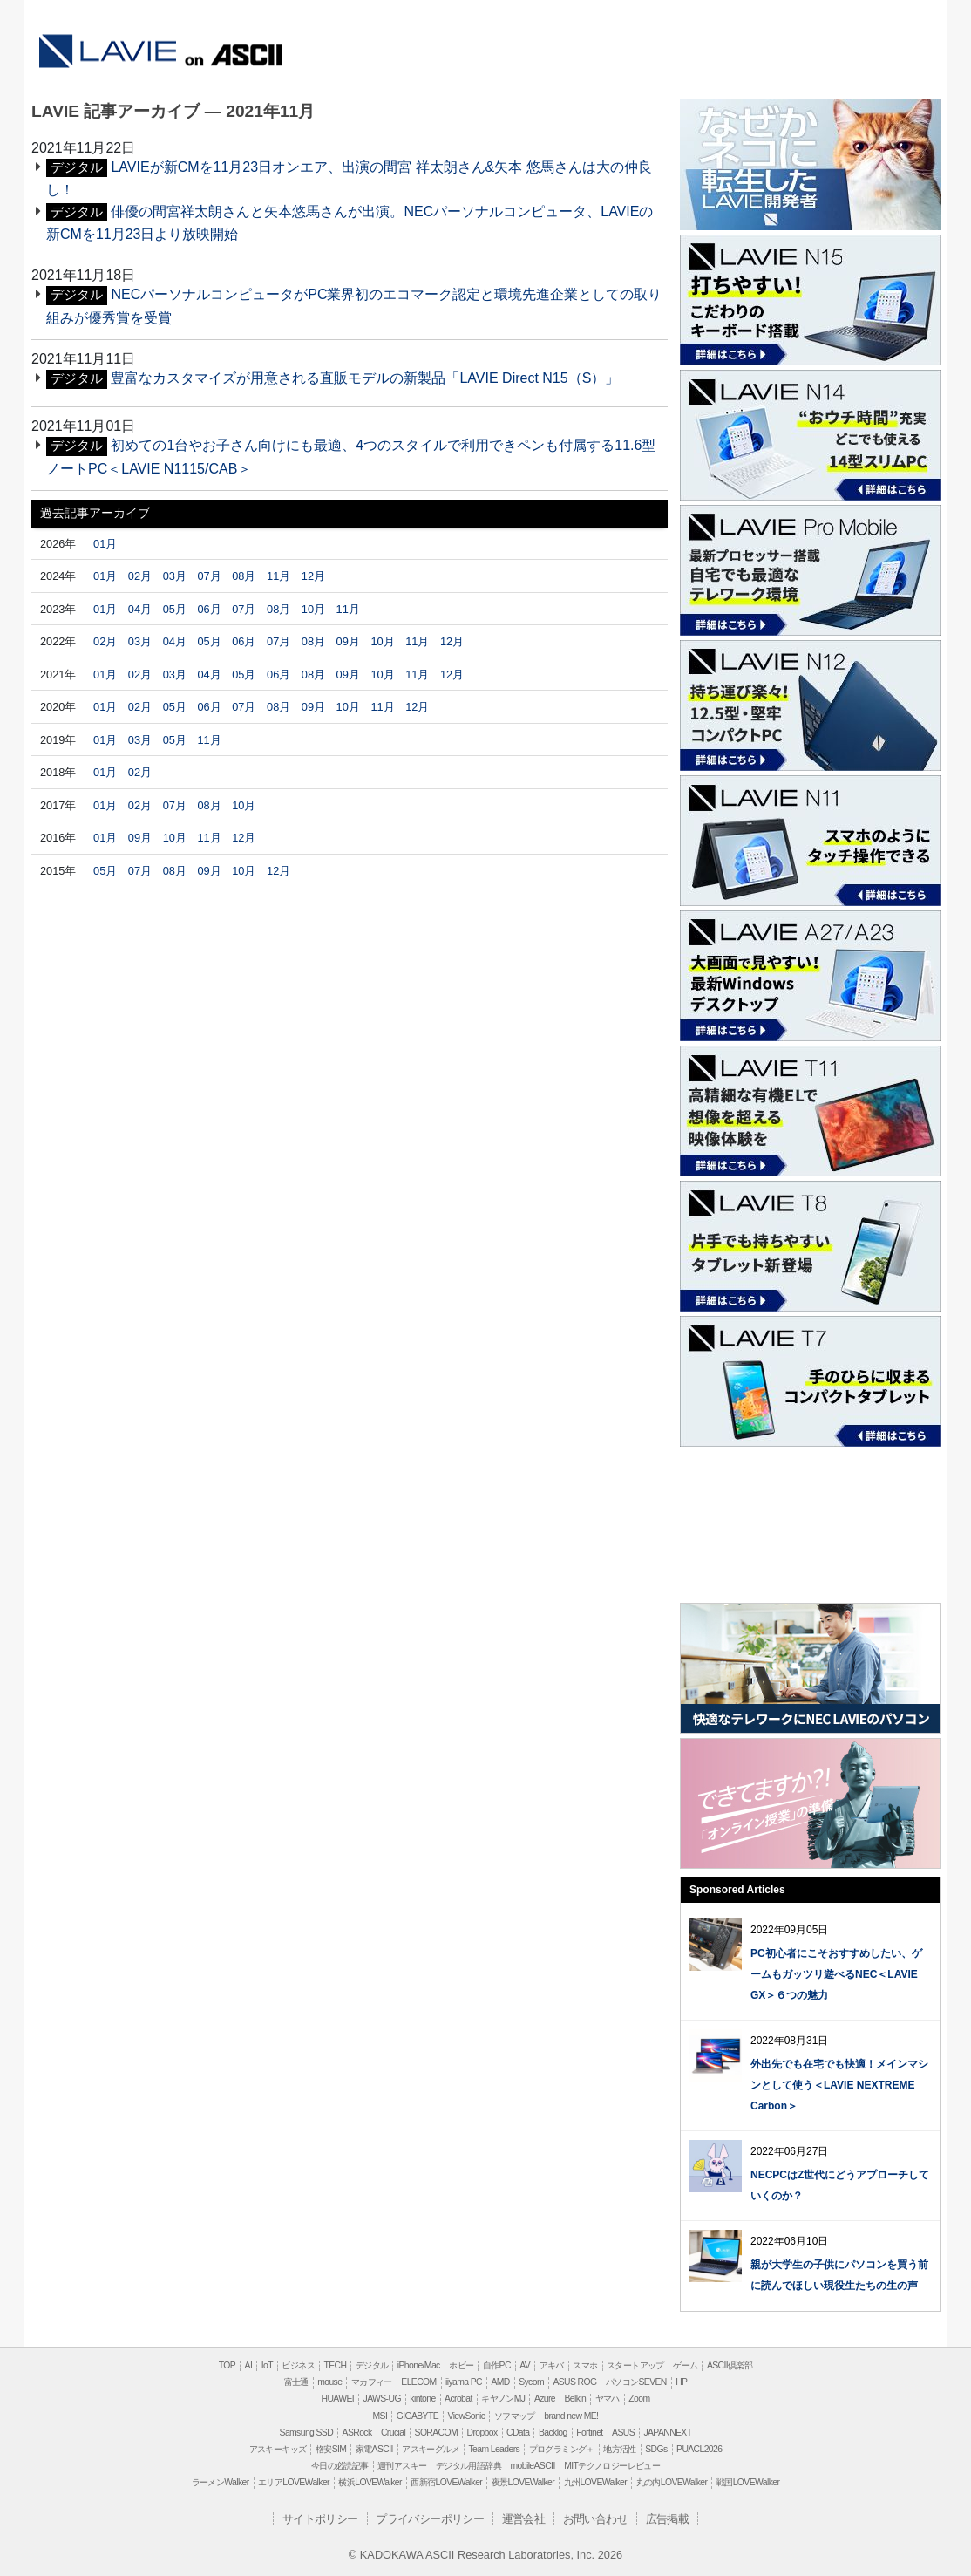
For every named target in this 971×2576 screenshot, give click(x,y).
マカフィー (371, 2382)
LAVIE (107, 44)
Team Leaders (493, 2449)
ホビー (461, 2365)
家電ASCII (374, 2449)
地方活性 (619, 2449)
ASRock (357, 2432)
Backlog (553, 2432)
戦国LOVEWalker (747, 2482)
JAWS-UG (382, 2398)
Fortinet (589, 2432)
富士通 (296, 2382)
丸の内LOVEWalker (672, 2482)
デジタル (372, 2365)
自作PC (497, 2365)
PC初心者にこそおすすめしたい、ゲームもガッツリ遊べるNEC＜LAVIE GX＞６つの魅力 (836, 1974)
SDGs (656, 2449)
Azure (544, 2398)
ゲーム (685, 2365)
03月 (175, 576)
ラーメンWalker (220, 2482)
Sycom (531, 2382)
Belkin (575, 2398)
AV (524, 2365)
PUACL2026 (699, 2449)
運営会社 (524, 2518)
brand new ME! (571, 2416)
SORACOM (436, 2432)
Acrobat (458, 2398)
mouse (329, 2382)
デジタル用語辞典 (468, 2465)
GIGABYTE (417, 2416)
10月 (313, 609)
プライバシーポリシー (430, 2518)
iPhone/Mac (418, 2365)
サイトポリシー (320, 2518)
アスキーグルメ (430, 2449)
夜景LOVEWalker (523, 2482)
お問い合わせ (595, 2518)
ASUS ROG (574, 2382)
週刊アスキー (401, 2465)
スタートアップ (635, 2365)
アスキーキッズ (278, 2449)
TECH (334, 2365)
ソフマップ (514, 2416)
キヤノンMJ (503, 2398)
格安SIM (331, 2449)
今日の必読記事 (340, 2465)
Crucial (393, 2432)
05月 (175, 609)
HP (681, 2382)
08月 (243, 576)
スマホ (585, 2365)
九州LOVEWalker (595, 2482)
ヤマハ (607, 2398)
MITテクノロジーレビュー (612, 2465)
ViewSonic (466, 2416)
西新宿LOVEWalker (446, 2482)
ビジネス (298, 2365)
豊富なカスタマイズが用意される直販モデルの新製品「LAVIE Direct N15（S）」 (365, 378)
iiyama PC (463, 2382)
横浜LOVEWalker (369, 2482)
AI (249, 2365)
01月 (105, 543)
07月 (209, 576)
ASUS (623, 2432)
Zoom (638, 2398)
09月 (348, 641)
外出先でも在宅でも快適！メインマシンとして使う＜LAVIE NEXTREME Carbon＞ (839, 2085)
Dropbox (482, 2432)
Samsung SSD (307, 2432)
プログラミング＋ (561, 2449)
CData (517, 2432)
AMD (500, 2382)
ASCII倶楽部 (729, 2365)
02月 (140, 576)
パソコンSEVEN (636, 2382)
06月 (209, 609)
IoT (267, 2365)
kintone (422, 2398)
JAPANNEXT (667, 2432)
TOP (227, 2365)
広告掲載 (667, 2518)
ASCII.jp (236, 54)
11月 (278, 576)
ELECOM (418, 2382)
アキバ (552, 2365)
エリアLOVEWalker (293, 2482)
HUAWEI (338, 2398)
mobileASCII (533, 2465)
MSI (380, 2416)
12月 (313, 576)
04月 (140, 609)
